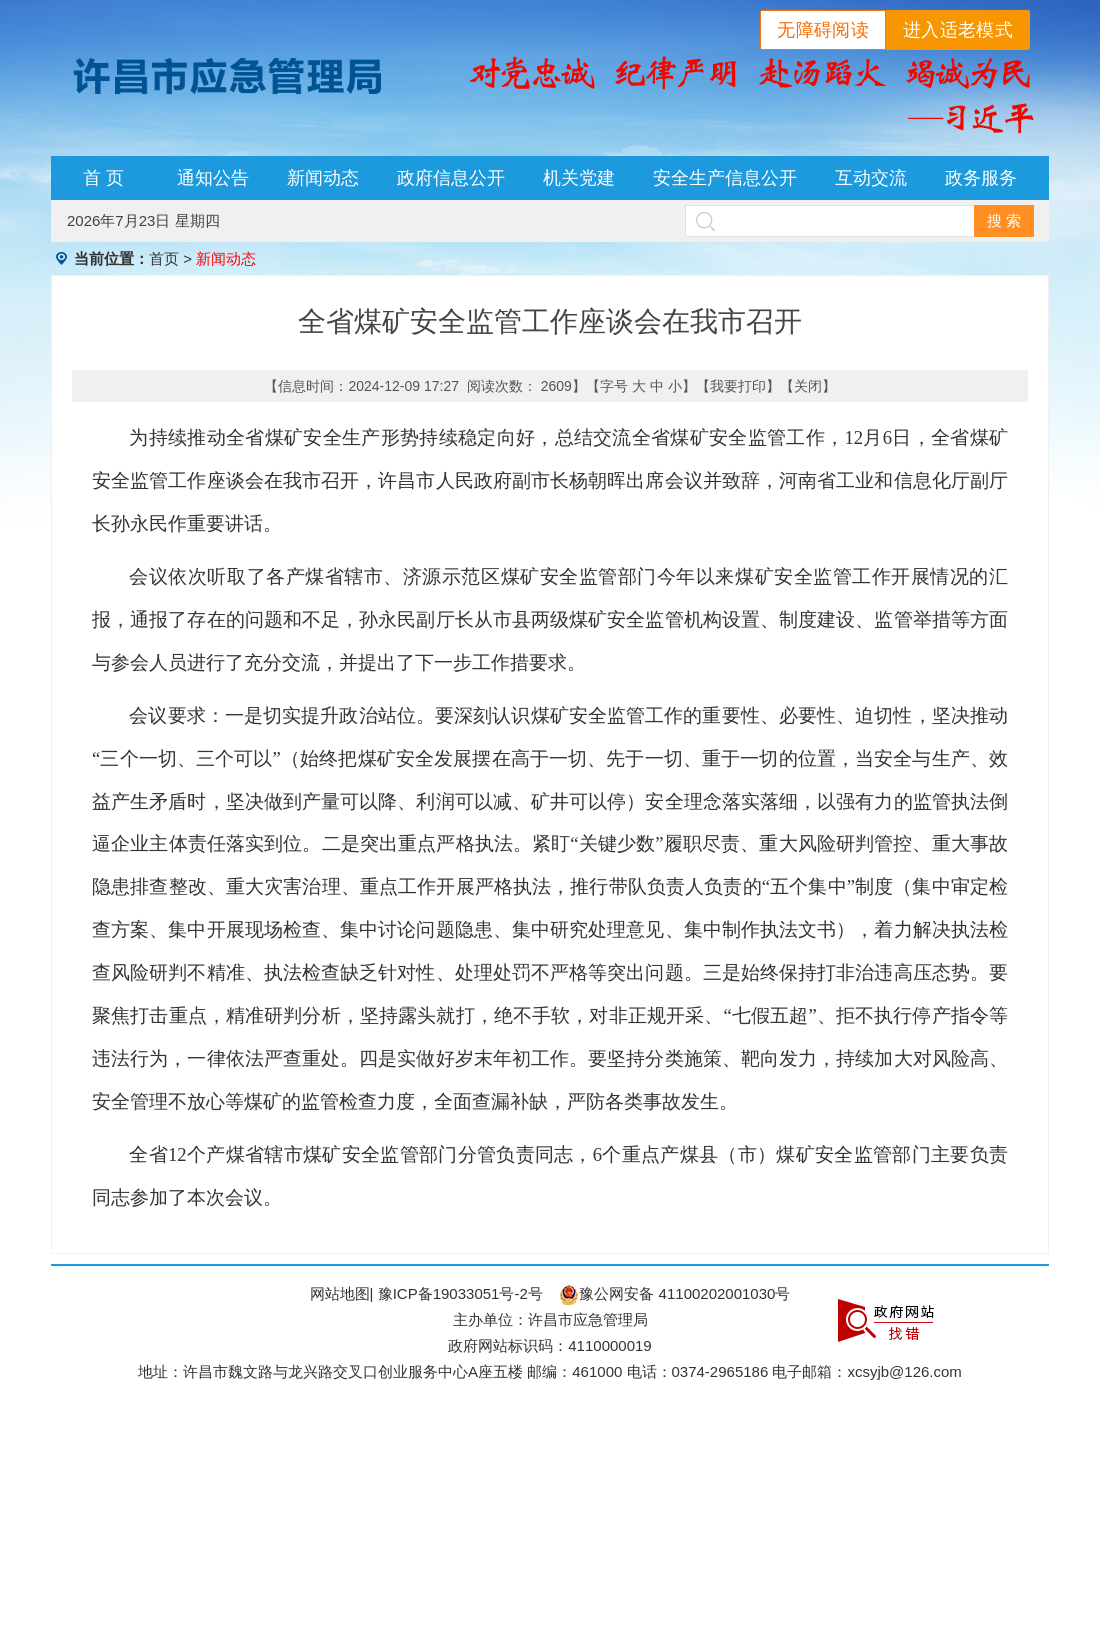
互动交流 (871, 178)
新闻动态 (323, 178)
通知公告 (213, 178)
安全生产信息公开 (725, 178)
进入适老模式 (958, 30)
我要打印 (738, 386)
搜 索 (1004, 221)
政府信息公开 (451, 178)
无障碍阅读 (823, 30)
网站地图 (340, 1293)
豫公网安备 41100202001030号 (674, 1293)
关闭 (808, 386)
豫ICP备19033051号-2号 (460, 1293)
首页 (164, 258)
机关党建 (579, 178)
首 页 (103, 178)
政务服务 (981, 178)
